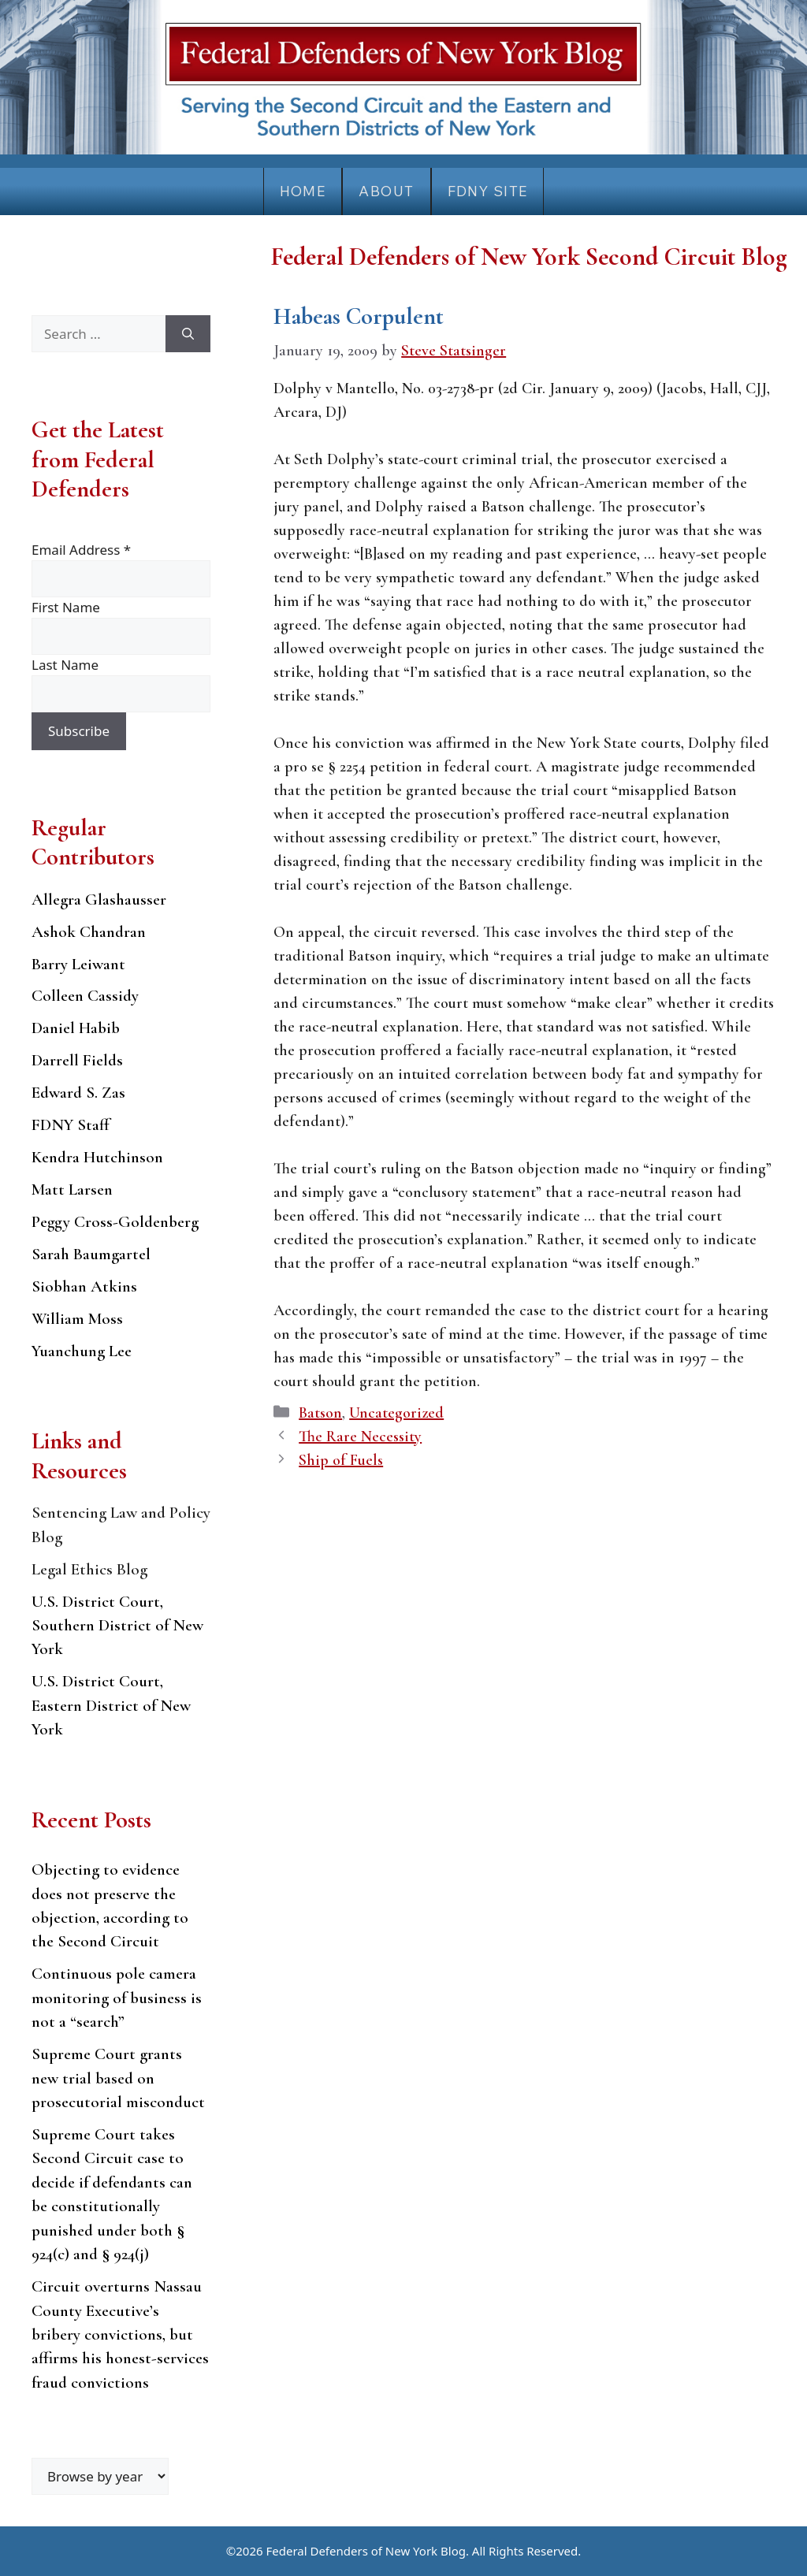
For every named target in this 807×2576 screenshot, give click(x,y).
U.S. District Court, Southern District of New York (117, 1626)
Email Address (81, 550)
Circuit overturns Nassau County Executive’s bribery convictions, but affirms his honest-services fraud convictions (120, 2334)
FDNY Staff (71, 1125)
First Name (66, 607)
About (386, 191)
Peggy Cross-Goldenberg (115, 1222)
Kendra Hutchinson (97, 1157)
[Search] (187, 334)
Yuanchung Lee (82, 1351)
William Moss (77, 1319)
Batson (320, 1412)
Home (303, 191)
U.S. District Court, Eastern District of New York (111, 1705)
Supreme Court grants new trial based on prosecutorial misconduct (118, 2078)
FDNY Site (488, 191)
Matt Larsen (72, 1189)
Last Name (65, 665)
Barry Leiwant (78, 964)
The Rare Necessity (360, 1436)
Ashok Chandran (89, 932)
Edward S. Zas (78, 1092)
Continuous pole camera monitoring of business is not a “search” (117, 1997)
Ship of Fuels (341, 1460)
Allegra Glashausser (99, 899)
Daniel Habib (76, 1028)
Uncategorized (396, 1412)
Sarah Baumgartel (91, 1254)
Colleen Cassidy (85, 995)
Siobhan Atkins (84, 1286)
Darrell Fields (77, 1060)
